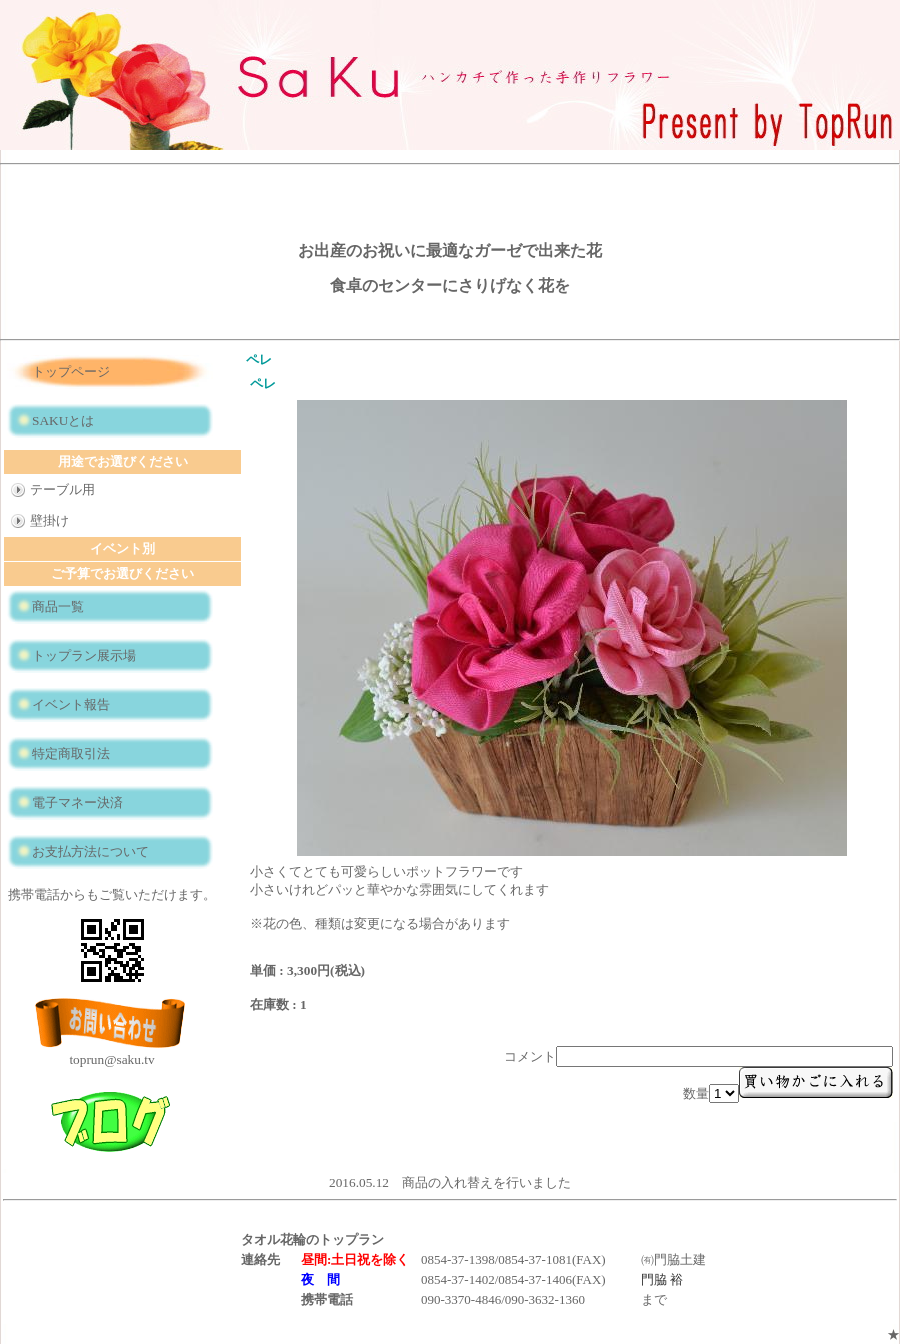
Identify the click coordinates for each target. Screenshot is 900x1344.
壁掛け (49, 520)
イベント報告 (71, 704)
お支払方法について (90, 851)
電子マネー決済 (77, 802)
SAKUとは (63, 420)
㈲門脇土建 (673, 1259)
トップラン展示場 (84, 655)
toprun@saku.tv (111, 1059)
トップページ (71, 371)
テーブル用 (62, 489)
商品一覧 (58, 606)
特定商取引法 (71, 753)
